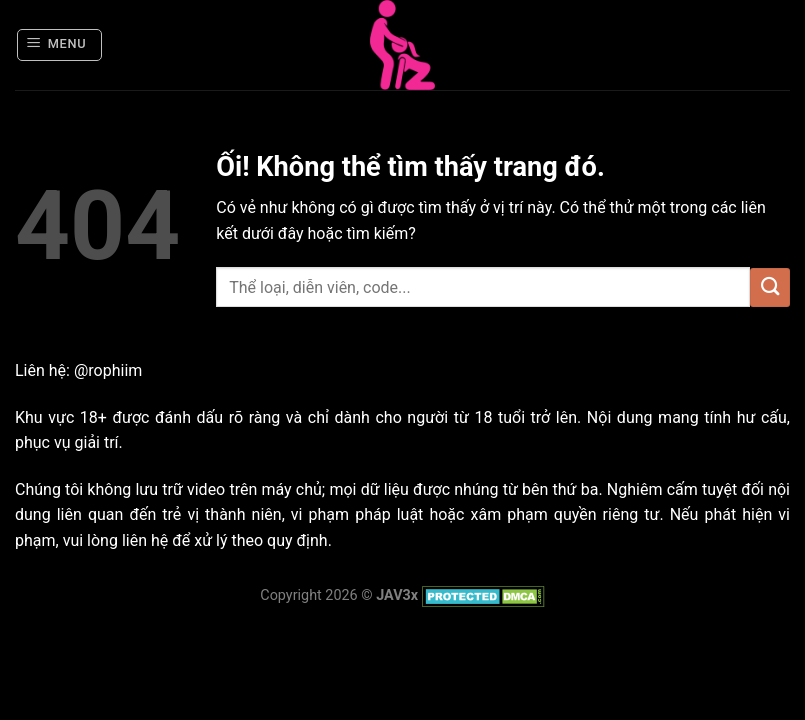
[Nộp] (770, 287)
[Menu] (59, 45)
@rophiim (108, 370)
